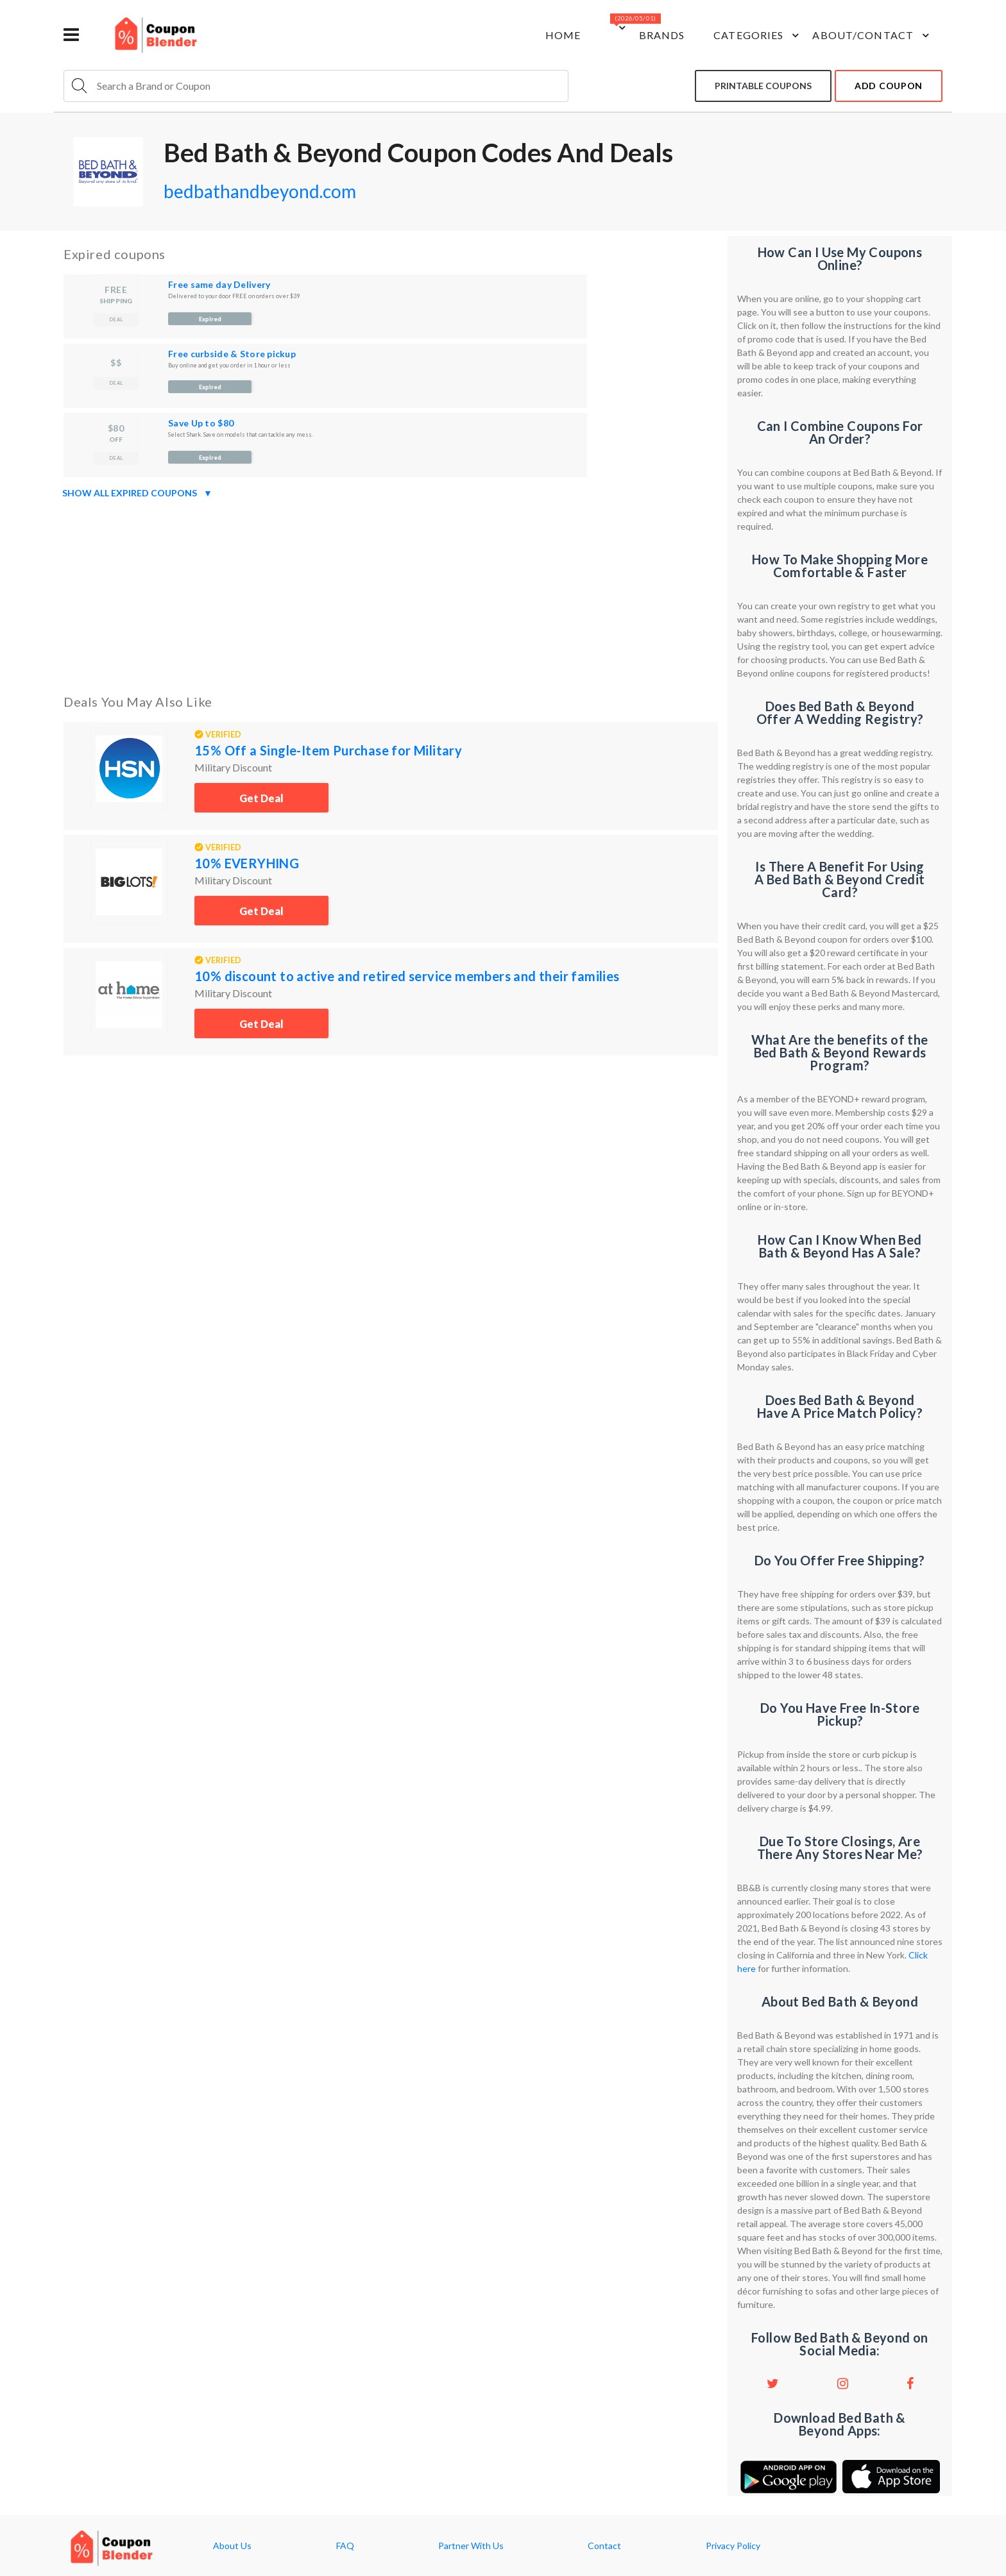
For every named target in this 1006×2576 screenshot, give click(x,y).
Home (563, 35)
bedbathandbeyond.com (260, 191)
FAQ (345, 2545)
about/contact (872, 35)
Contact (604, 2545)
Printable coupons (763, 85)
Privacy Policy (733, 2545)
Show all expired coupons (137, 493)
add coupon (889, 85)
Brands (662, 35)
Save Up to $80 (201, 422)
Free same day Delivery (219, 284)
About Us (232, 2545)
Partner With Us (471, 2545)
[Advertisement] (391, 594)
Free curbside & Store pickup (232, 353)
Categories (758, 35)
